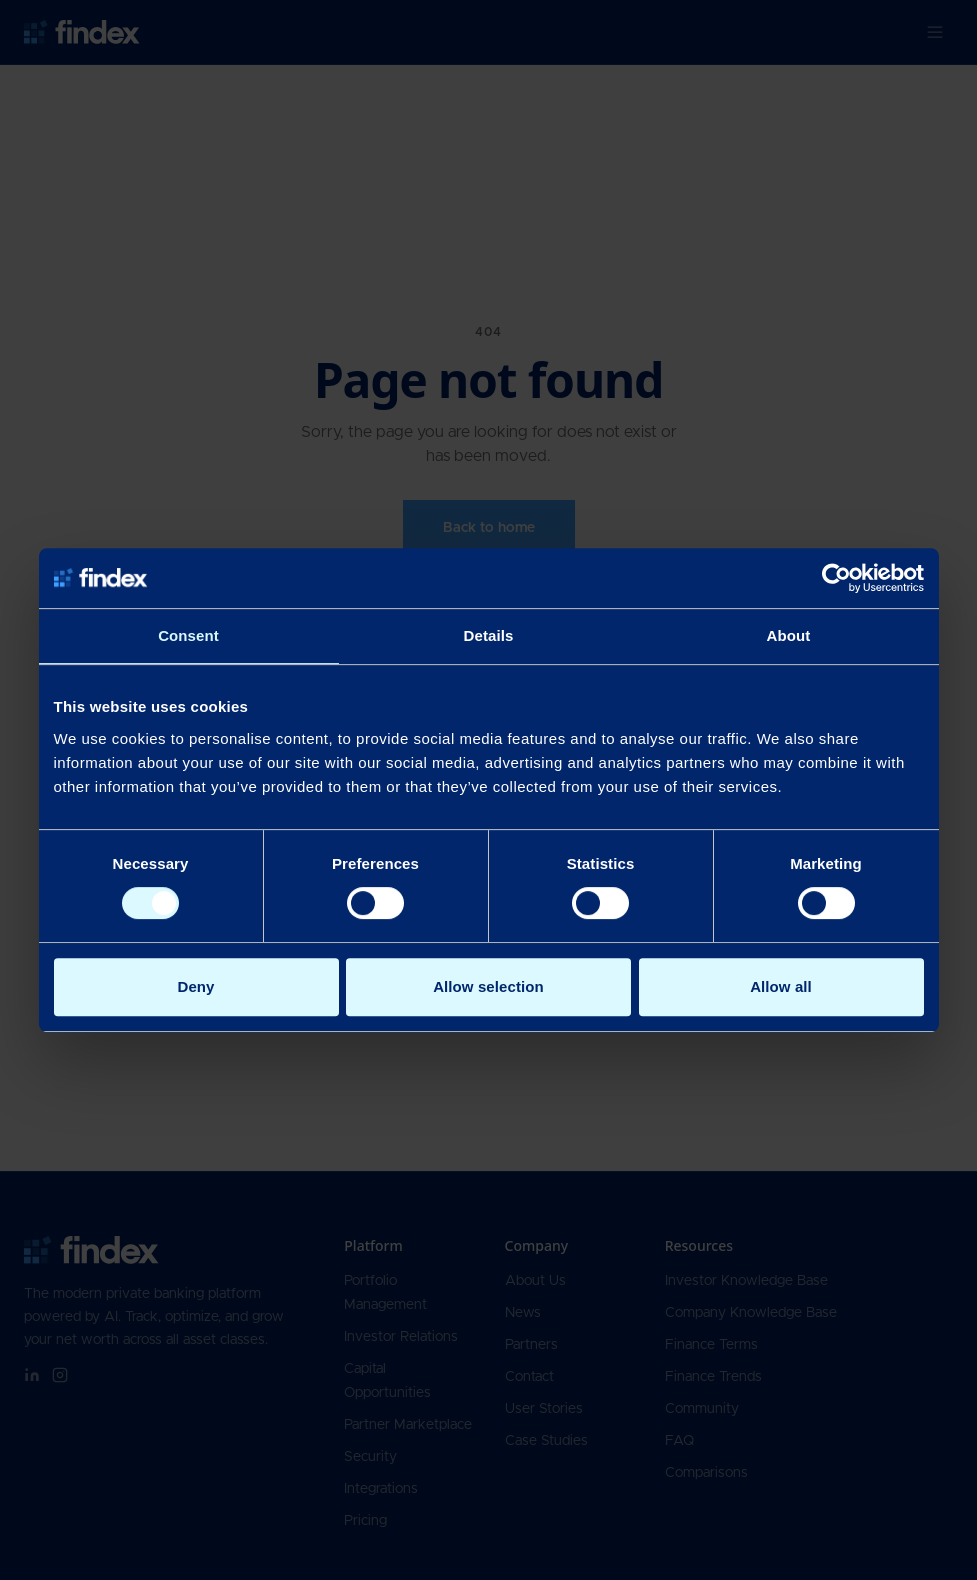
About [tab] (789, 635)
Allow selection (488, 986)
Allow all (781, 986)
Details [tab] (489, 635)
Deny (195, 986)
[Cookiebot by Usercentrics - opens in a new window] (836, 578)
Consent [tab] (188, 635)
